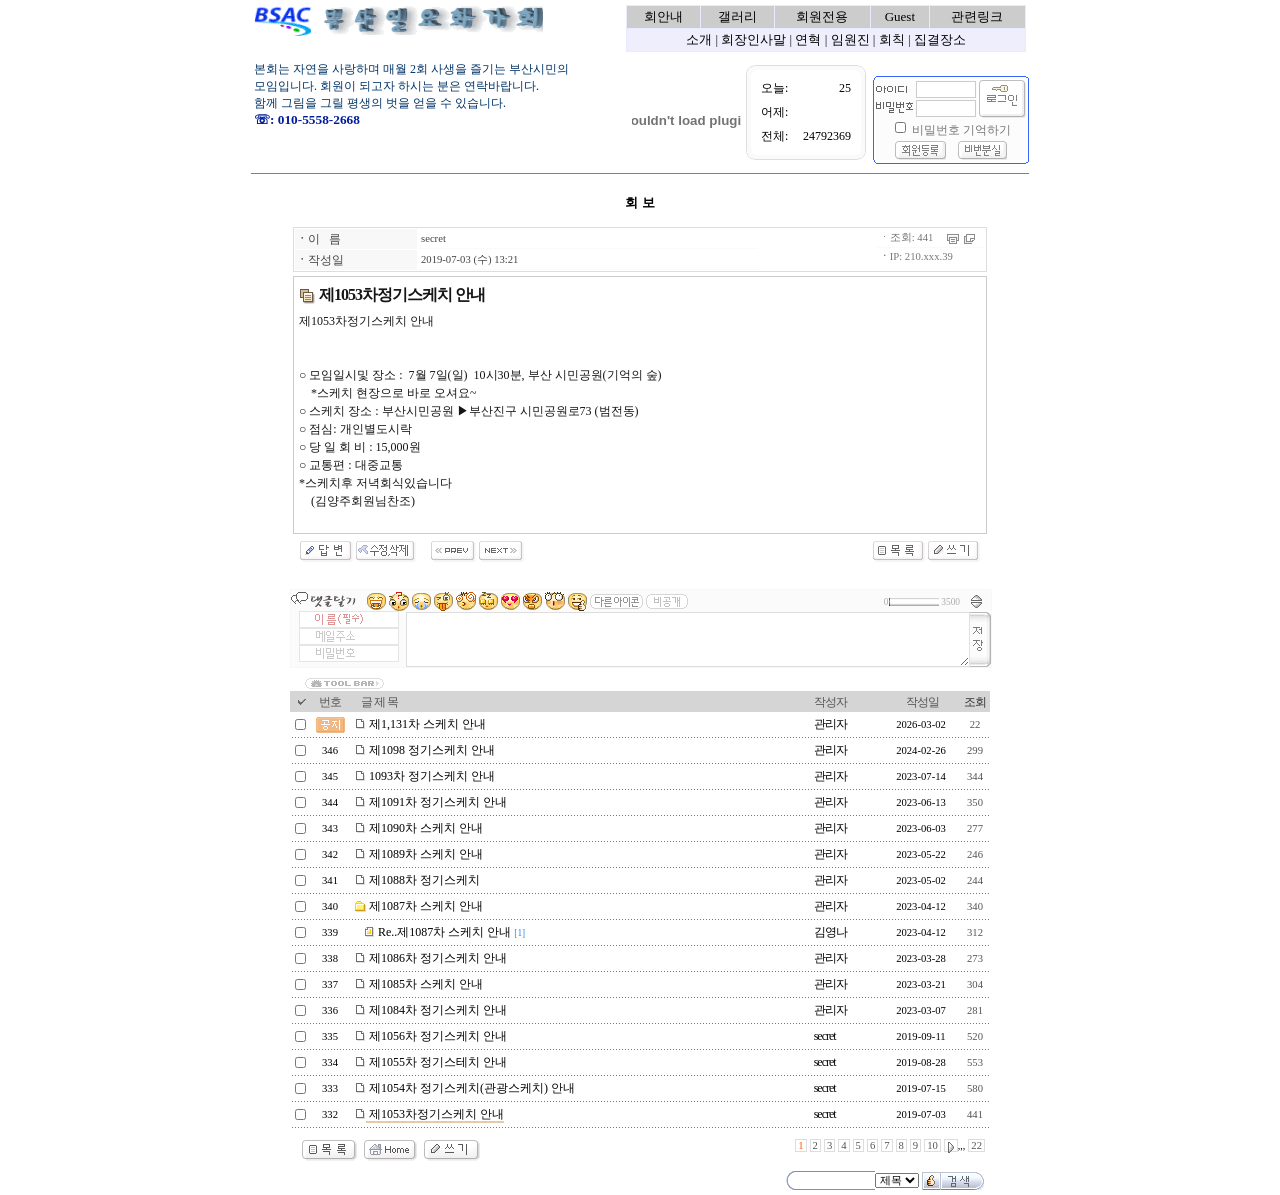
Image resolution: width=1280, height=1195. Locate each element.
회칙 (892, 39)
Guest (900, 16)
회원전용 (822, 16)
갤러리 (737, 16)
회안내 (663, 16)
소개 (699, 39)
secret (433, 238)
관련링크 (977, 16)
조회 (975, 702)
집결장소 (940, 39)
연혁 (808, 39)
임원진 (850, 39)
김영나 (830, 932)
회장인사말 (753, 39)
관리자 (830, 724)
